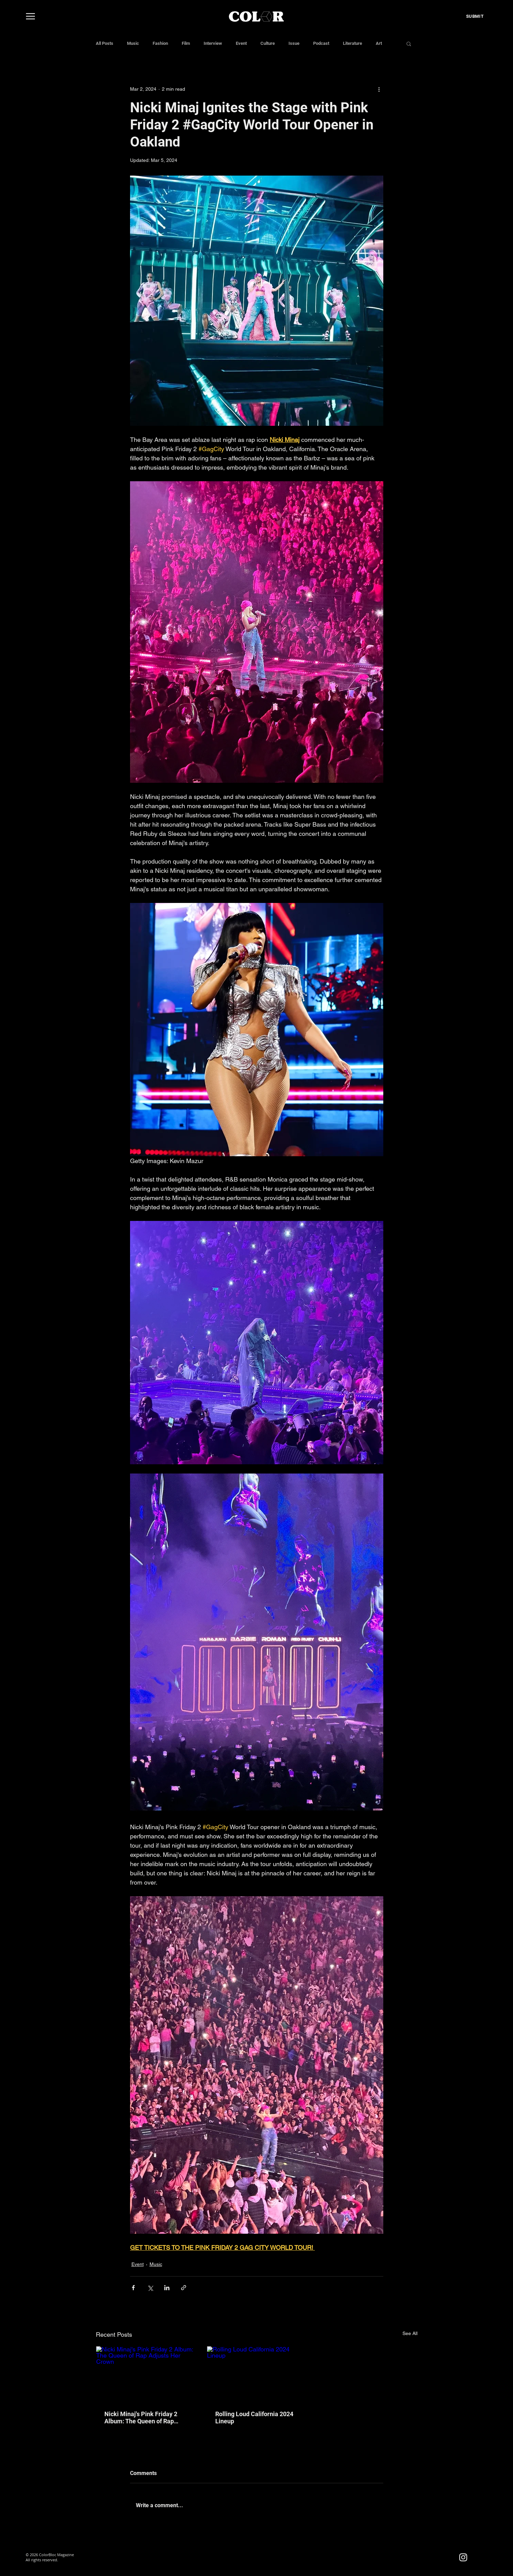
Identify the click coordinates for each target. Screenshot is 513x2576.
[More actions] (379, 89)
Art (379, 43)
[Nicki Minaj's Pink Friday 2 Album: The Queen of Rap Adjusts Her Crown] (145, 2374)
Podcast (321, 43)
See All (410, 2333)
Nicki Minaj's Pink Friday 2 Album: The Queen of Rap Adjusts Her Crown (140, 2417)
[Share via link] (183, 2287)
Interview (213, 43)
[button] (409, 43)
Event (241, 43)
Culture (267, 43)
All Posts (104, 43)
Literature (352, 43)
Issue (293, 43)
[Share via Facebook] (133, 2287)
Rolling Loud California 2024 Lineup (254, 2417)
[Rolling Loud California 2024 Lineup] (256, 2374)
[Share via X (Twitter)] (150, 2287)
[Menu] (30, 16)
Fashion (160, 43)
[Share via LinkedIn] (167, 2287)
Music (133, 43)
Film (186, 43)
